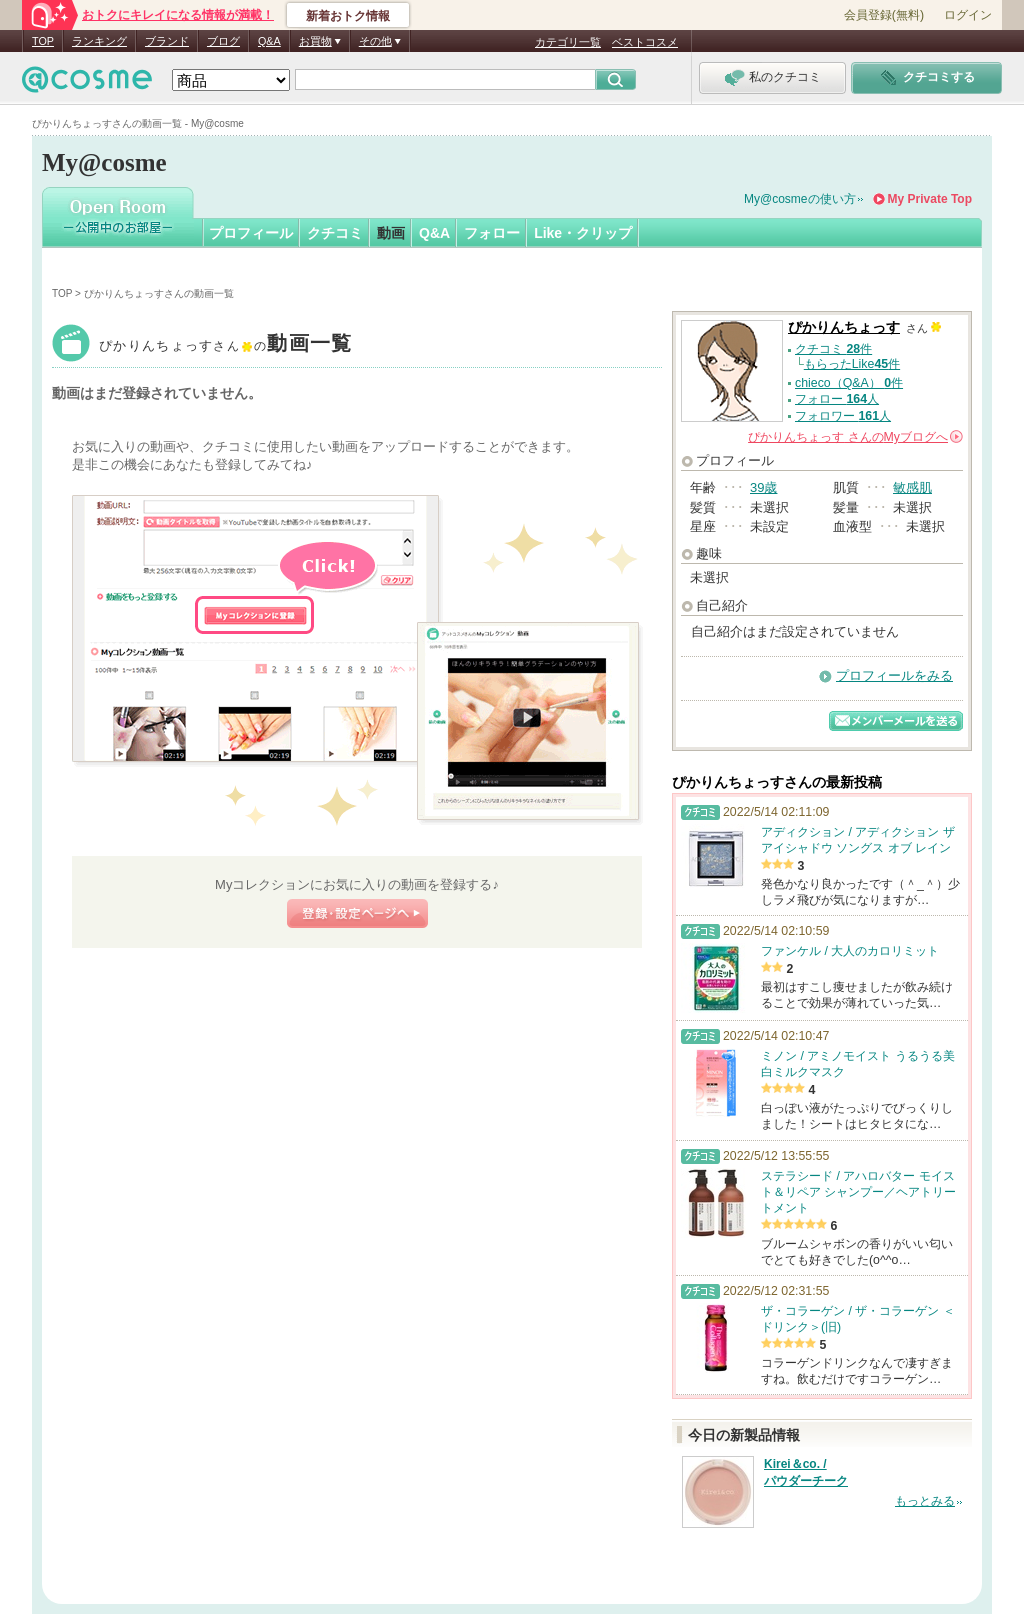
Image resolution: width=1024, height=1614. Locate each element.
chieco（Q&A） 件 (849, 383)
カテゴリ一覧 (568, 42)
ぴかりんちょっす (226, 345)
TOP (43, 41)
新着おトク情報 (348, 16)
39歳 (763, 487)
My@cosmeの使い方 (800, 199)
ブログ (223, 41)
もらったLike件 (852, 364)
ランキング (99, 41)
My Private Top (930, 199)
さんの (855, 437)
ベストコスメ (645, 42)
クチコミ (335, 233)
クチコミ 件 (833, 349)
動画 (391, 233)
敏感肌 (912, 487)
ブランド (167, 41)
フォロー (492, 233)
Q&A (269, 41)
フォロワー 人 (843, 416)
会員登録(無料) (884, 15)
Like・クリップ (583, 233)
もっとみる (925, 1501)
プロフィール (251, 233)
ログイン (968, 15)
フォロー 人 (837, 399)
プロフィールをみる (894, 675)
